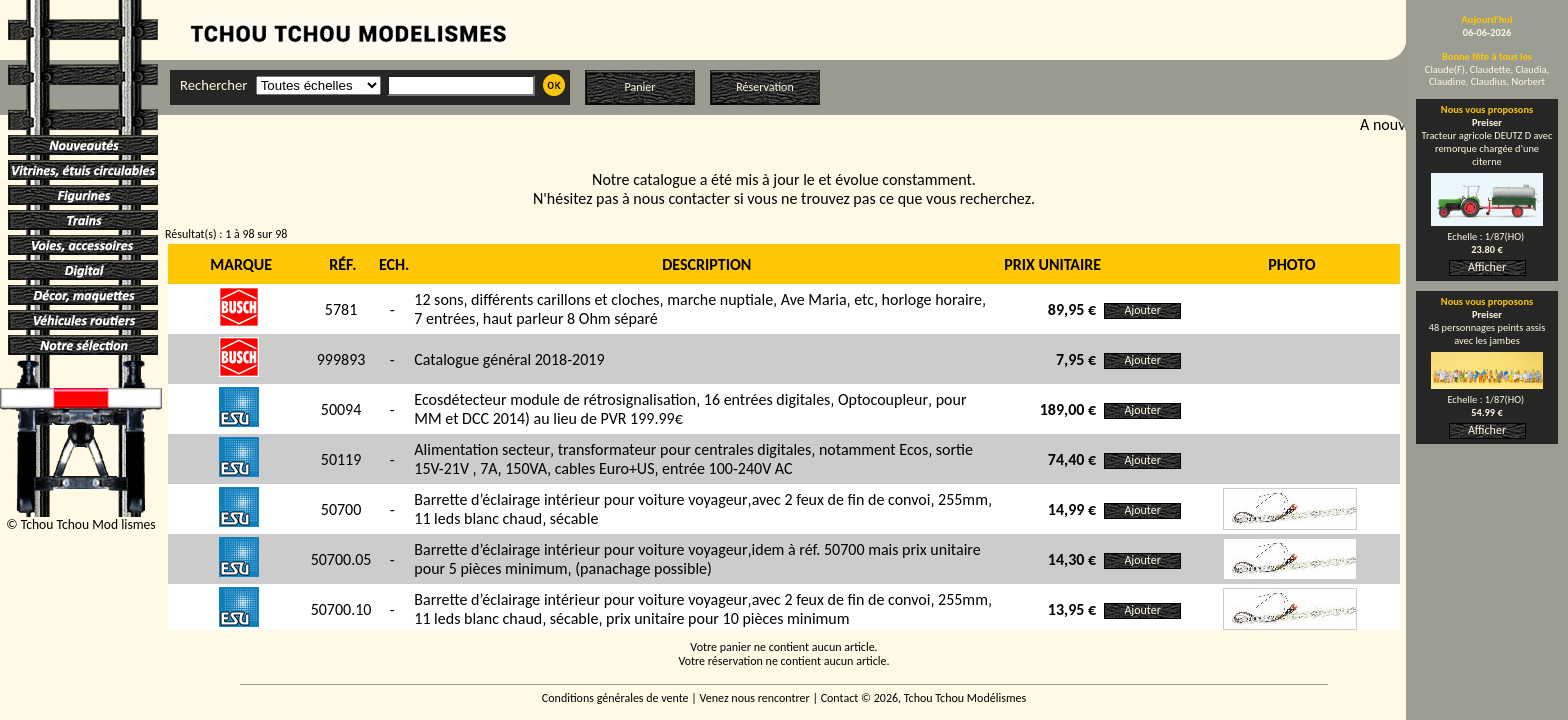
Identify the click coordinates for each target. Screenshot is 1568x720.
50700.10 (341, 609)
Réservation (764, 87)
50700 (341, 509)
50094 (341, 409)
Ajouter (1142, 310)
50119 (341, 459)
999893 (341, 359)
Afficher (1487, 267)
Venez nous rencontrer (755, 698)
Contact (840, 698)
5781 (341, 309)
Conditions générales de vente (615, 698)
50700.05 (341, 559)
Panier (640, 87)
